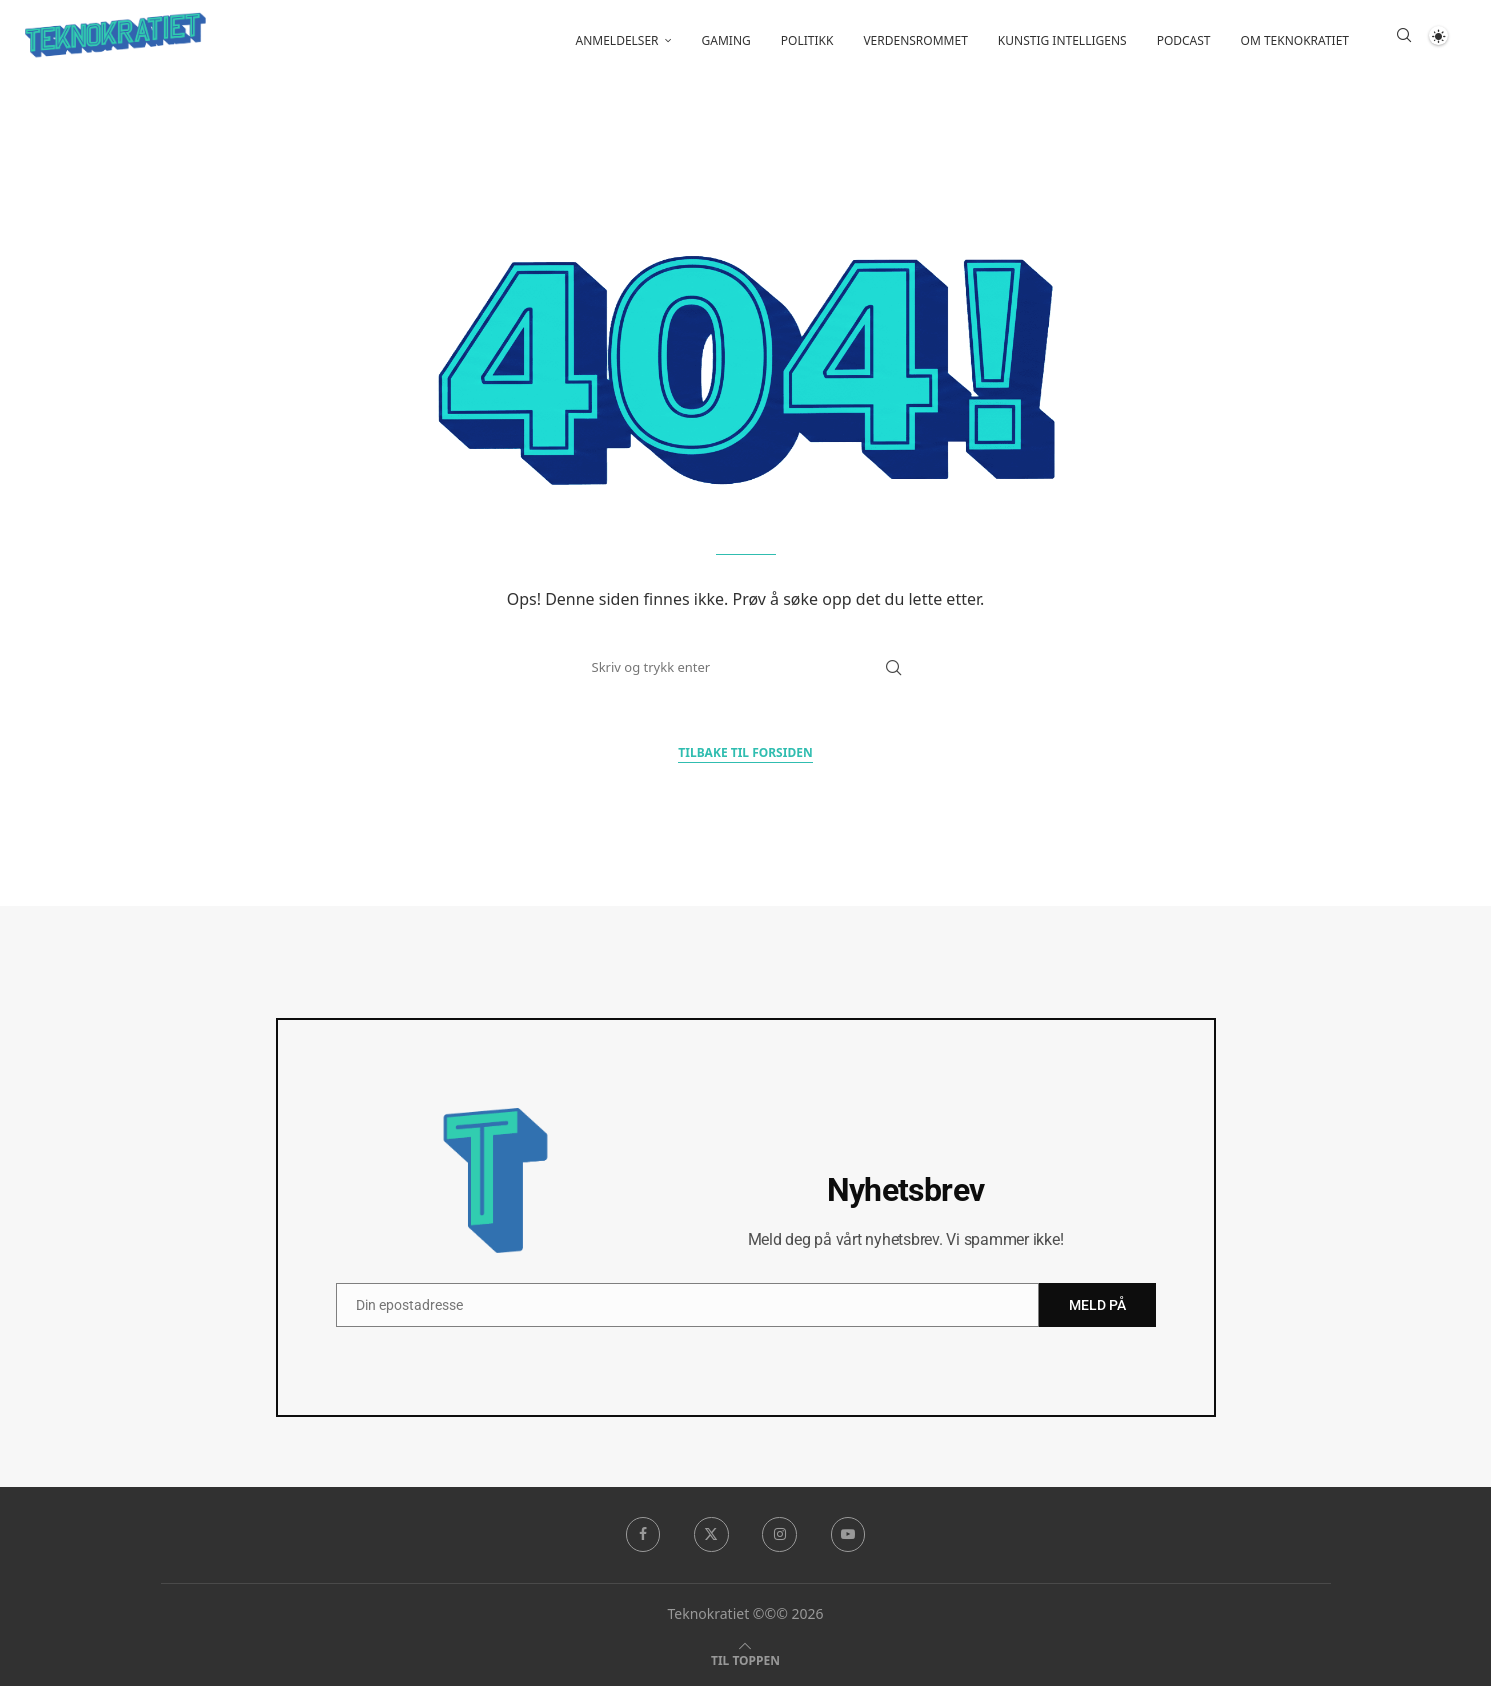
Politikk (807, 40)
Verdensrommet (915, 40)
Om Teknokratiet (1295, 40)
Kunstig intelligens (1062, 40)
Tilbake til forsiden (745, 762)
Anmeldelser (617, 40)
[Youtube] (850, 1545)
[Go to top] (745, 1669)
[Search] (1404, 41)
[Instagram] (780, 1545)
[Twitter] (711, 1545)
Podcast (1184, 40)
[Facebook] (641, 1545)
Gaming (726, 40)
